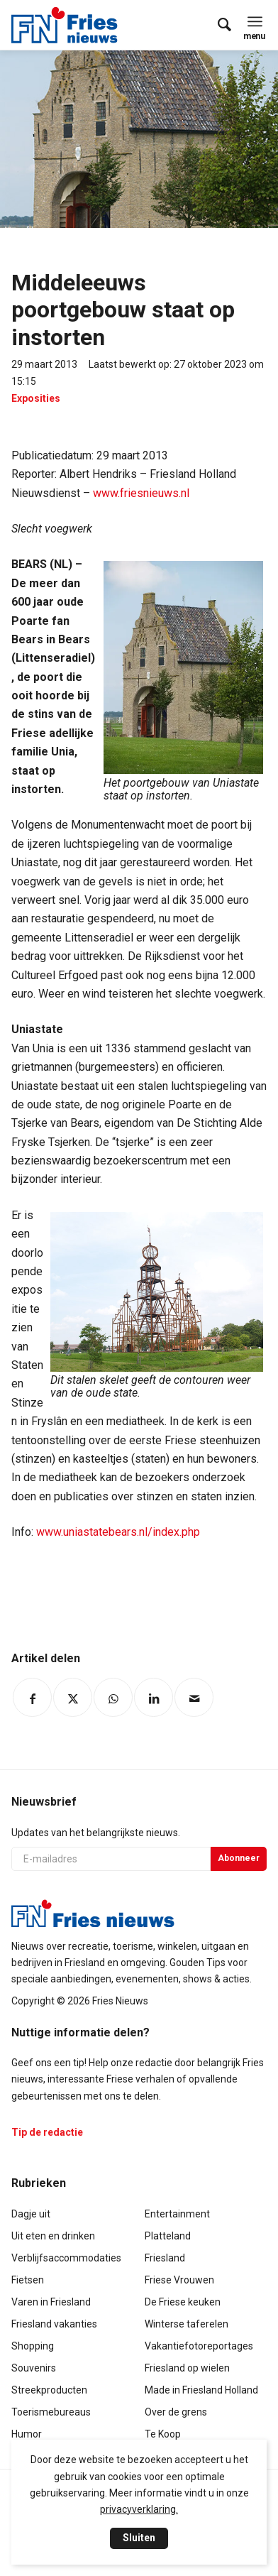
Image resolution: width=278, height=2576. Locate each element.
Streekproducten (49, 2390)
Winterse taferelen (186, 2324)
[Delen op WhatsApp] (113, 1697)
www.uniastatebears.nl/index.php (118, 1532)
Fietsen (27, 2280)
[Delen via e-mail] (193, 1697)
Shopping (32, 2346)
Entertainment (177, 2214)
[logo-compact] (68, 25)
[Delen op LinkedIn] (153, 1697)
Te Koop (163, 2434)
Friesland (165, 2258)
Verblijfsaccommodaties (66, 2258)
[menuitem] (217, 25)
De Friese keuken (183, 2302)
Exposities (35, 398)
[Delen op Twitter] (72, 1697)
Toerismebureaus (51, 2412)
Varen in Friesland (51, 2302)
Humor (26, 2434)
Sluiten (139, 2537)
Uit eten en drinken (53, 2236)
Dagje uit (30, 2214)
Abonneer (239, 1858)
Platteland (168, 2236)
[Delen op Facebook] (32, 1697)
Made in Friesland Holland (201, 2390)
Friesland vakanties (54, 2324)
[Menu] (255, 21)
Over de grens (176, 2412)
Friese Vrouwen (179, 2280)
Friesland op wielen (187, 2368)
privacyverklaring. (139, 2509)
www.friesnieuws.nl (141, 493)
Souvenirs (33, 2368)
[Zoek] (217, 25)
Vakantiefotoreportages (199, 2346)
